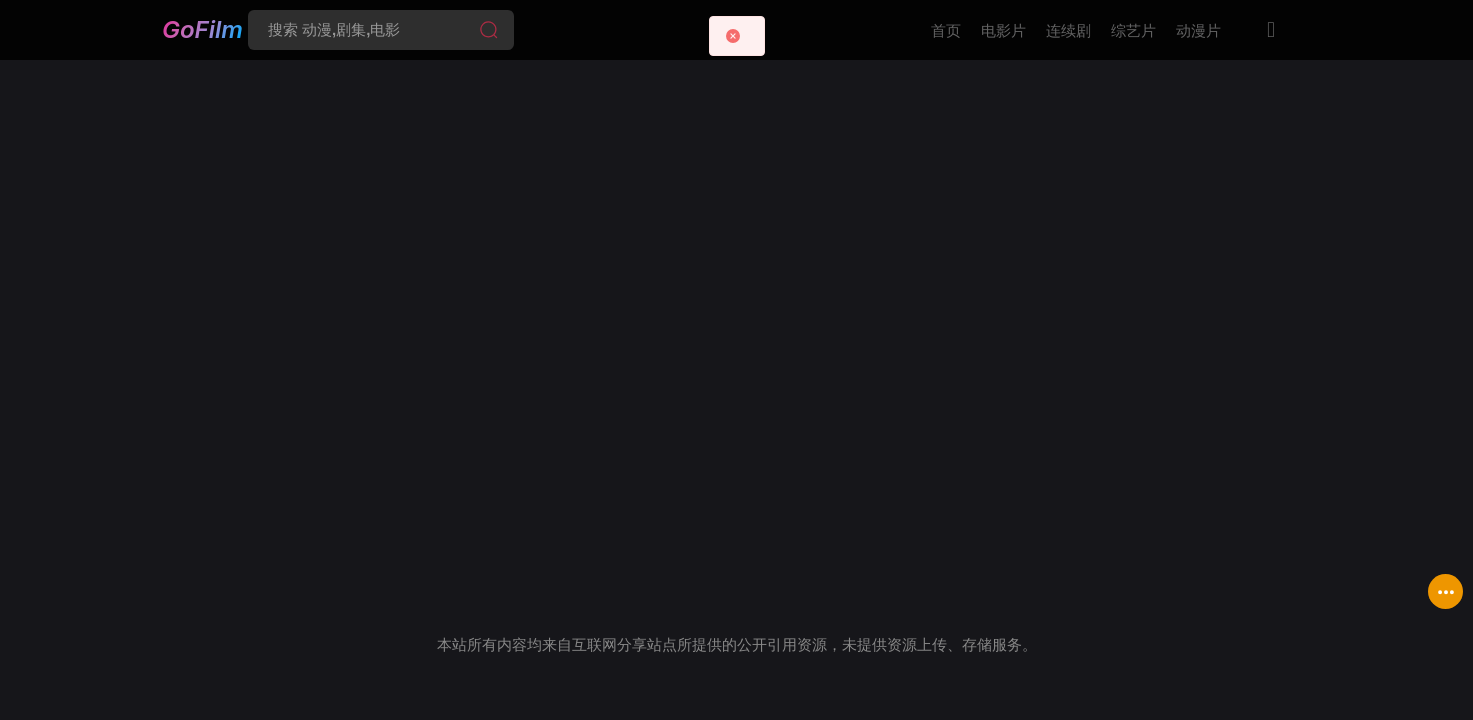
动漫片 (1198, 30)
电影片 (1003, 30)
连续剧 (1068, 30)
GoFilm (202, 27)
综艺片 (1133, 30)
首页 (946, 30)
